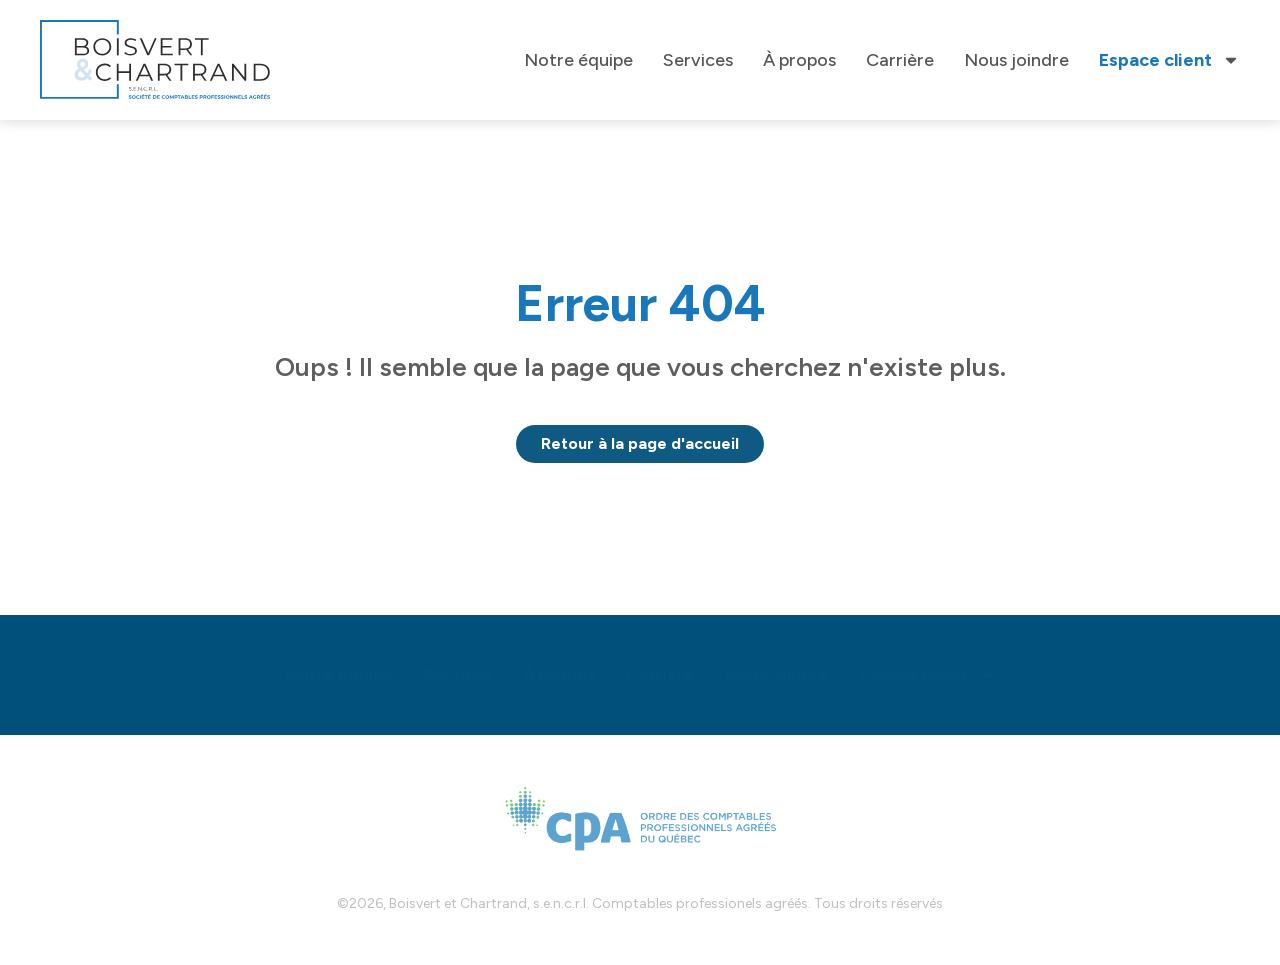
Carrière (900, 60)
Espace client (1169, 60)
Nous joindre (1016, 60)
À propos (799, 60)
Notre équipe (578, 60)
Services (698, 60)
